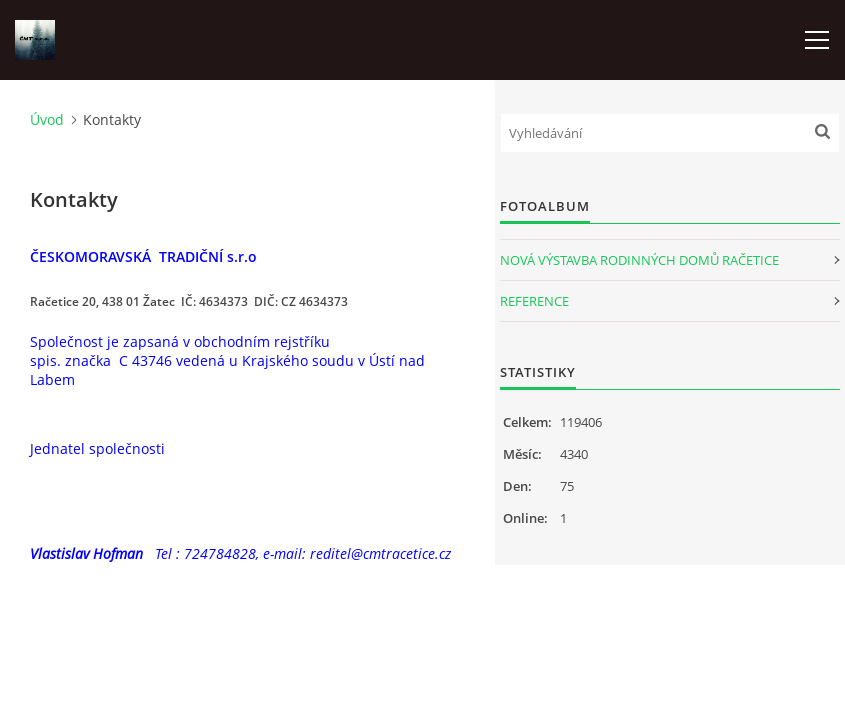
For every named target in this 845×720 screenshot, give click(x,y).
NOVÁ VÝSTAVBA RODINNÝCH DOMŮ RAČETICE (639, 260)
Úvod (47, 119)
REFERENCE (534, 301)
